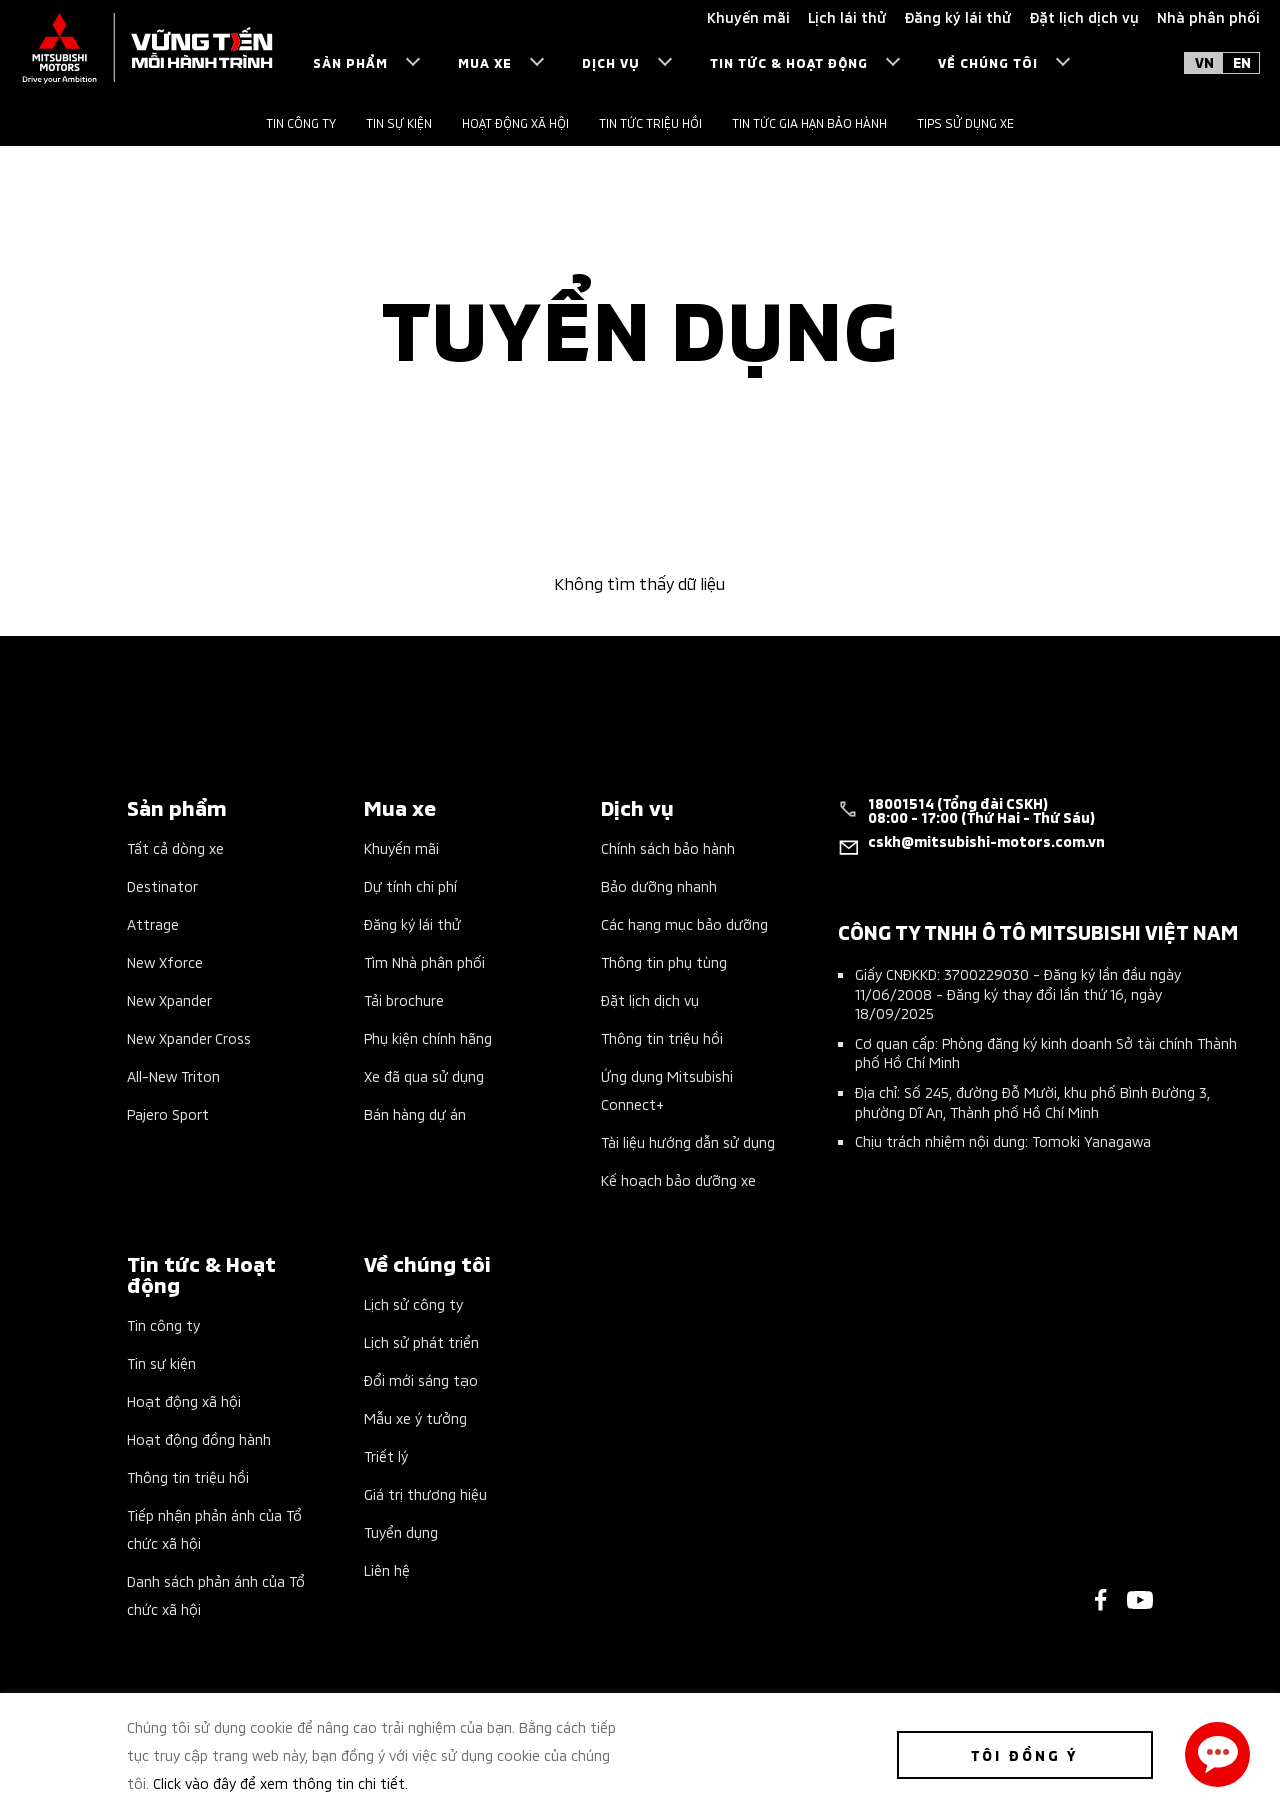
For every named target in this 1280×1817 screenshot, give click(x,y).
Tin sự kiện (399, 122)
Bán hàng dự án (415, 1113)
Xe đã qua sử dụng (424, 1075)
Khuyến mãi (401, 847)
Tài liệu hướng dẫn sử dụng (688, 1141)
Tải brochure (404, 999)
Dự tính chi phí (410, 885)
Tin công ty (301, 122)
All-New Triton (173, 1075)
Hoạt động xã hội (515, 122)
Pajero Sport (168, 1113)
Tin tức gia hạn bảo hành (809, 122)
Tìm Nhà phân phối (424, 961)
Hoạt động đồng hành (199, 1438)
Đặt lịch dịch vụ (650, 999)
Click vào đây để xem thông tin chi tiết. (280, 1782)
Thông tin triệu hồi (662, 1037)
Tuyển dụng (401, 1531)
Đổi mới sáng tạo (421, 1379)
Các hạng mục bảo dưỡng (684, 923)
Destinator (162, 885)
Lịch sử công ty (413, 1303)
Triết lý (386, 1455)
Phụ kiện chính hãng (428, 1037)
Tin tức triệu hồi (650, 122)
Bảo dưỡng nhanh (659, 885)
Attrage (153, 923)
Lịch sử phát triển (421, 1341)
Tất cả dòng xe (175, 847)
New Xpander (169, 999)
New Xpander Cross (189, 1037)
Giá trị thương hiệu (425, 1493)
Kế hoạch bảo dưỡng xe (678, 1179)
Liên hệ (387, 1569)
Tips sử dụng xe (965, 122)
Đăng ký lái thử (412, 923)
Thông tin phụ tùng (664, 961)
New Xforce (165, 961)
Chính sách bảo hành (668, 847)
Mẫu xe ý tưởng (415, 1417)
